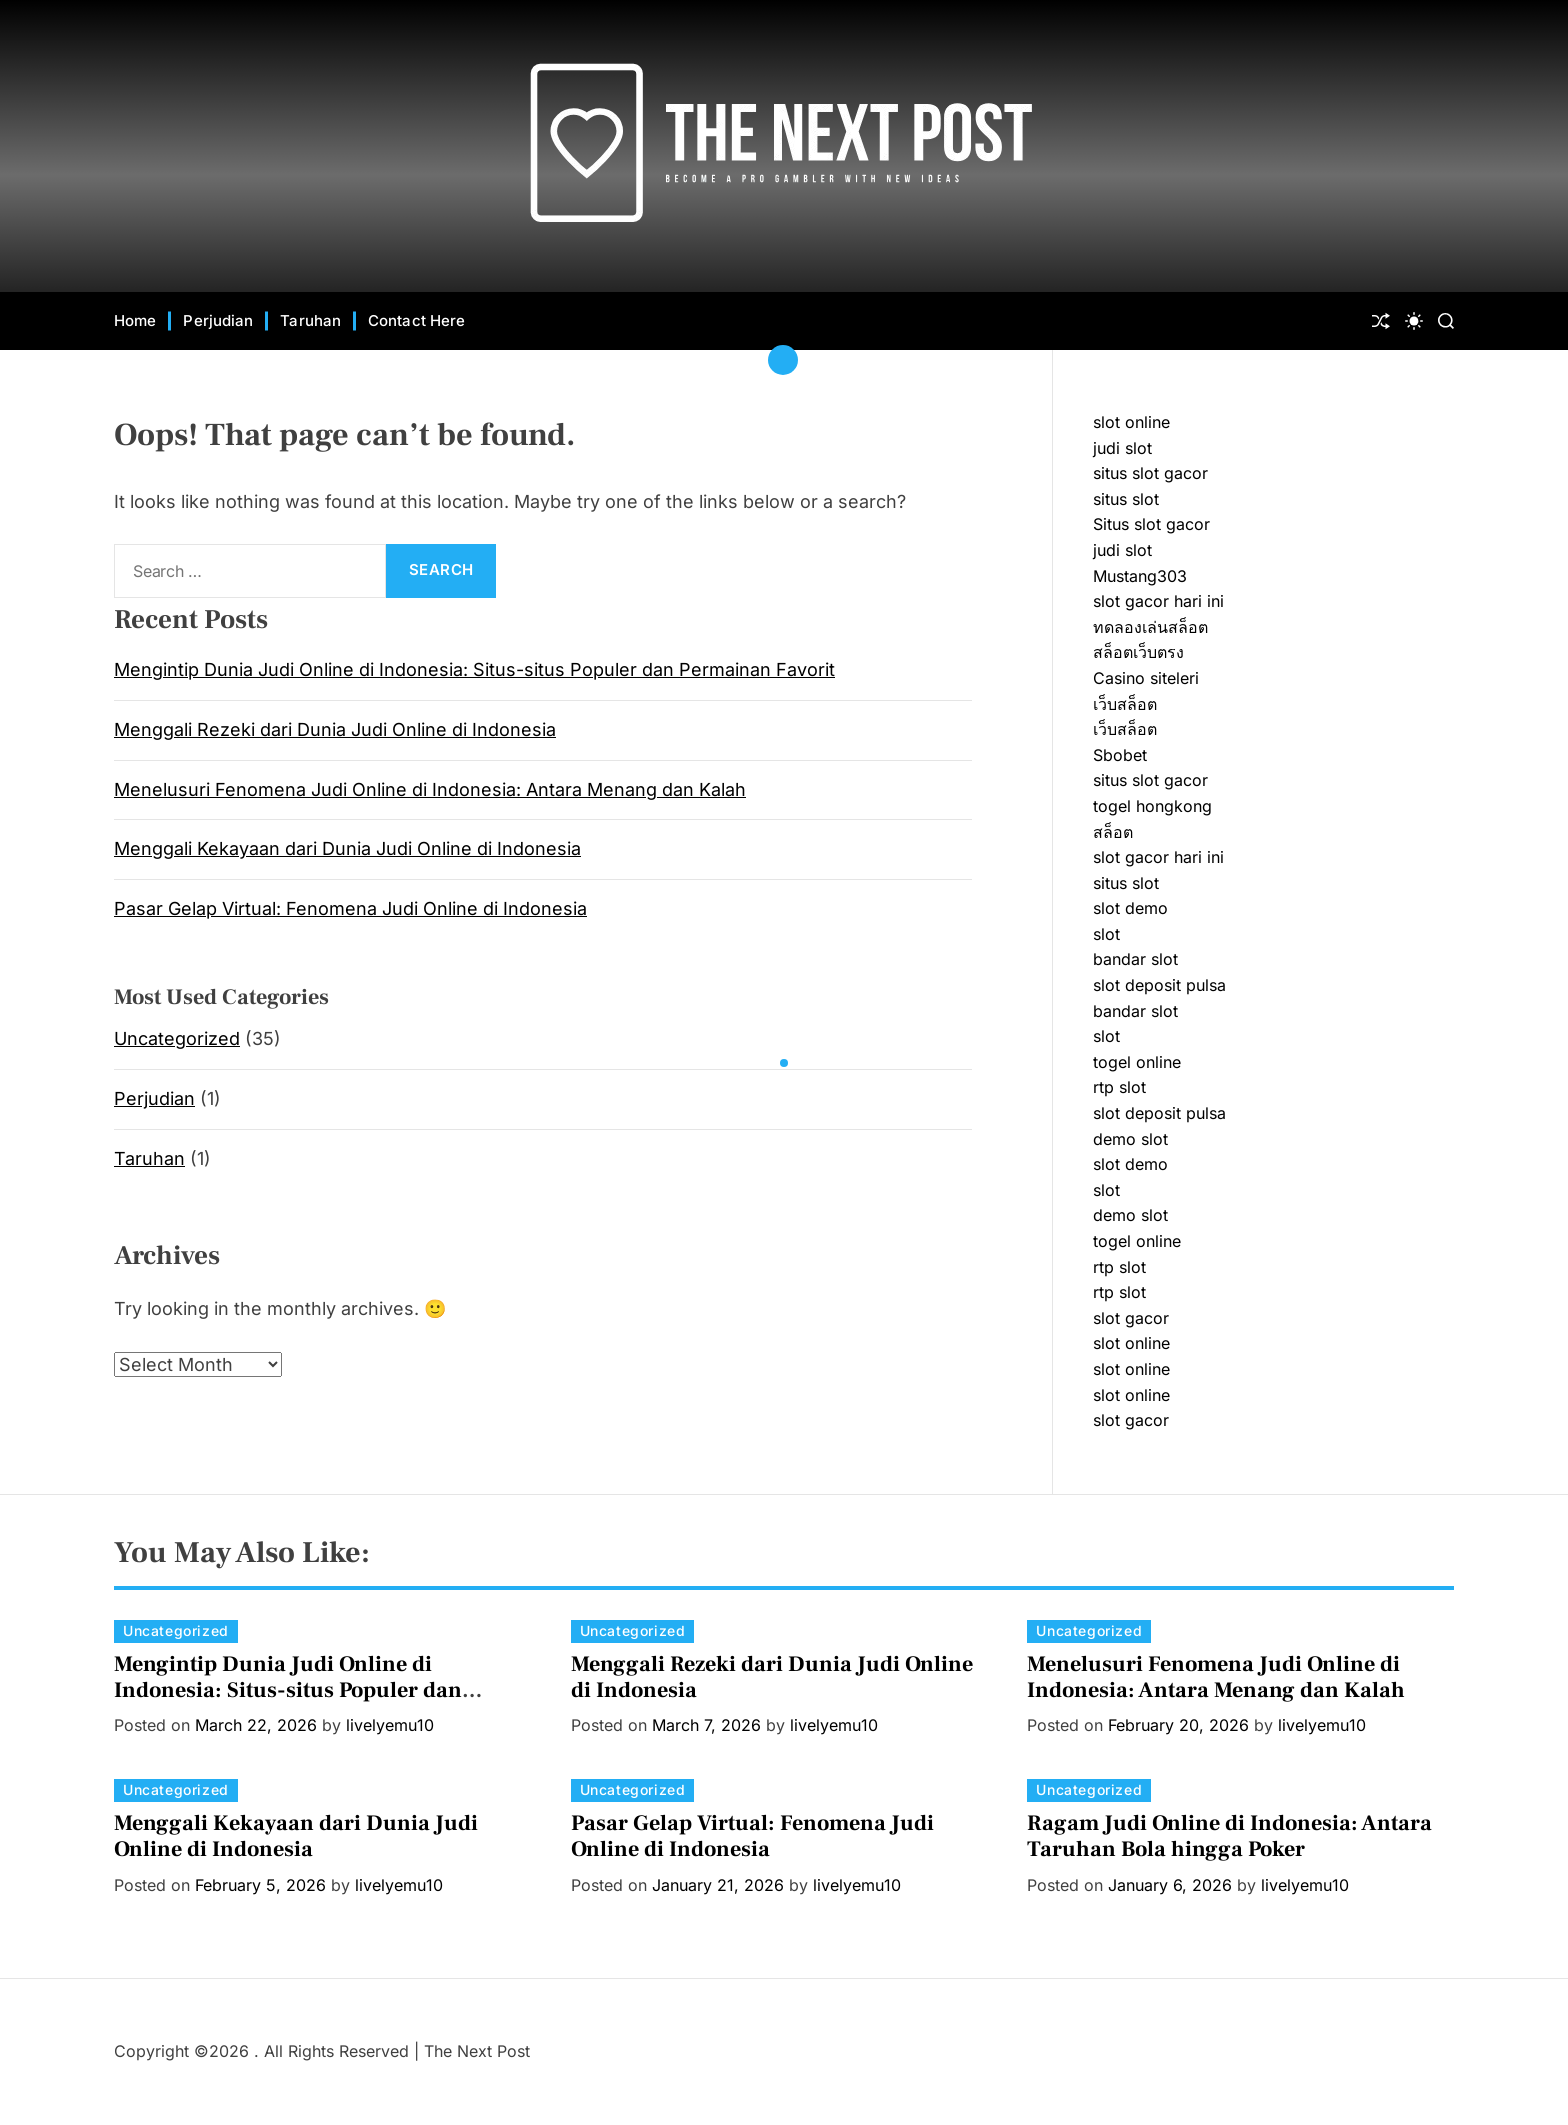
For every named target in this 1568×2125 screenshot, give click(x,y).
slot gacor (1131, 1318)
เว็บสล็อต (1125, 704)
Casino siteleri (1146, 678)
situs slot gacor (1150, 473)
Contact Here (416, 320)
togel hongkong (1152, 806)
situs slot (1126, 499)
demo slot (1130, 1139)
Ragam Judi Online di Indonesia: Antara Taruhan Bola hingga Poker (1229, 1836)
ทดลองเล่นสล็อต (1150, 627)
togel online (1137, 1062)
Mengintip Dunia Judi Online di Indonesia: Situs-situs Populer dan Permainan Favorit (474, 669)
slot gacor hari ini (1158, 601)
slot (1106, 934)
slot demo (1130, 908)
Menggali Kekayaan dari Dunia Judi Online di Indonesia (347, 848)
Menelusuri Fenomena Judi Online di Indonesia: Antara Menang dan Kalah (430, 789)
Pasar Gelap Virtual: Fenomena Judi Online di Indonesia (350, 908)
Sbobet (1120, 755)
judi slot (1122, 448)
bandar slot (1135, 959)
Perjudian (218, 320)
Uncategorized (177, 1038)
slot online (1131, 422)
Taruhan (310, 320)
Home (135, 320)
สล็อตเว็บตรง (1138, 652)
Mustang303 (1140, 576)
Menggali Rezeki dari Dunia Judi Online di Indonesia (335, 729)
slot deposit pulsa (1159, 985)
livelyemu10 (390, 1725)
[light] (1414, 321)
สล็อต (1113, 832)
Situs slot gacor (1151, 524)
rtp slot (1119, 1087)
